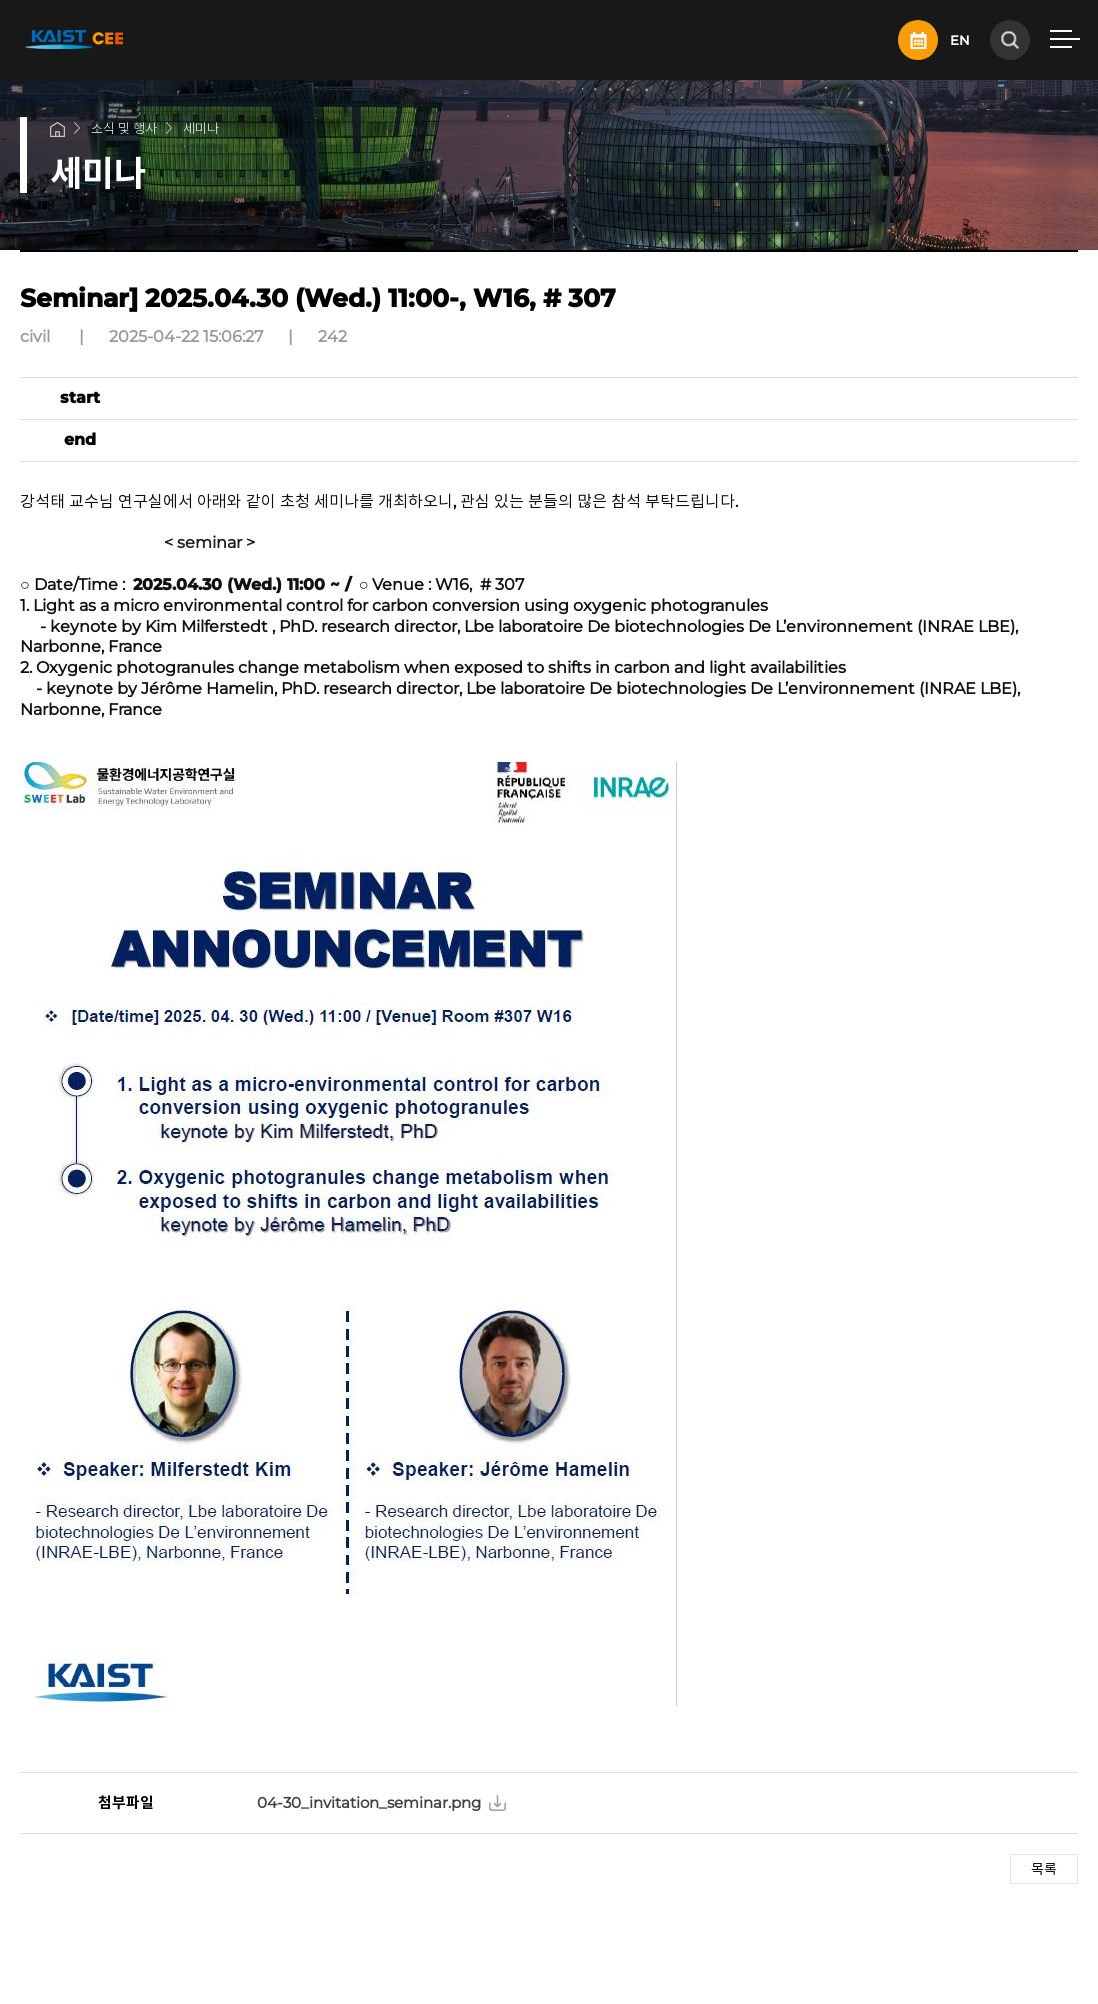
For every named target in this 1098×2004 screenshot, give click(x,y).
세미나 (201, 128)
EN (960, 40)
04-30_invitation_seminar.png (369, 1802)
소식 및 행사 (124, 128)
